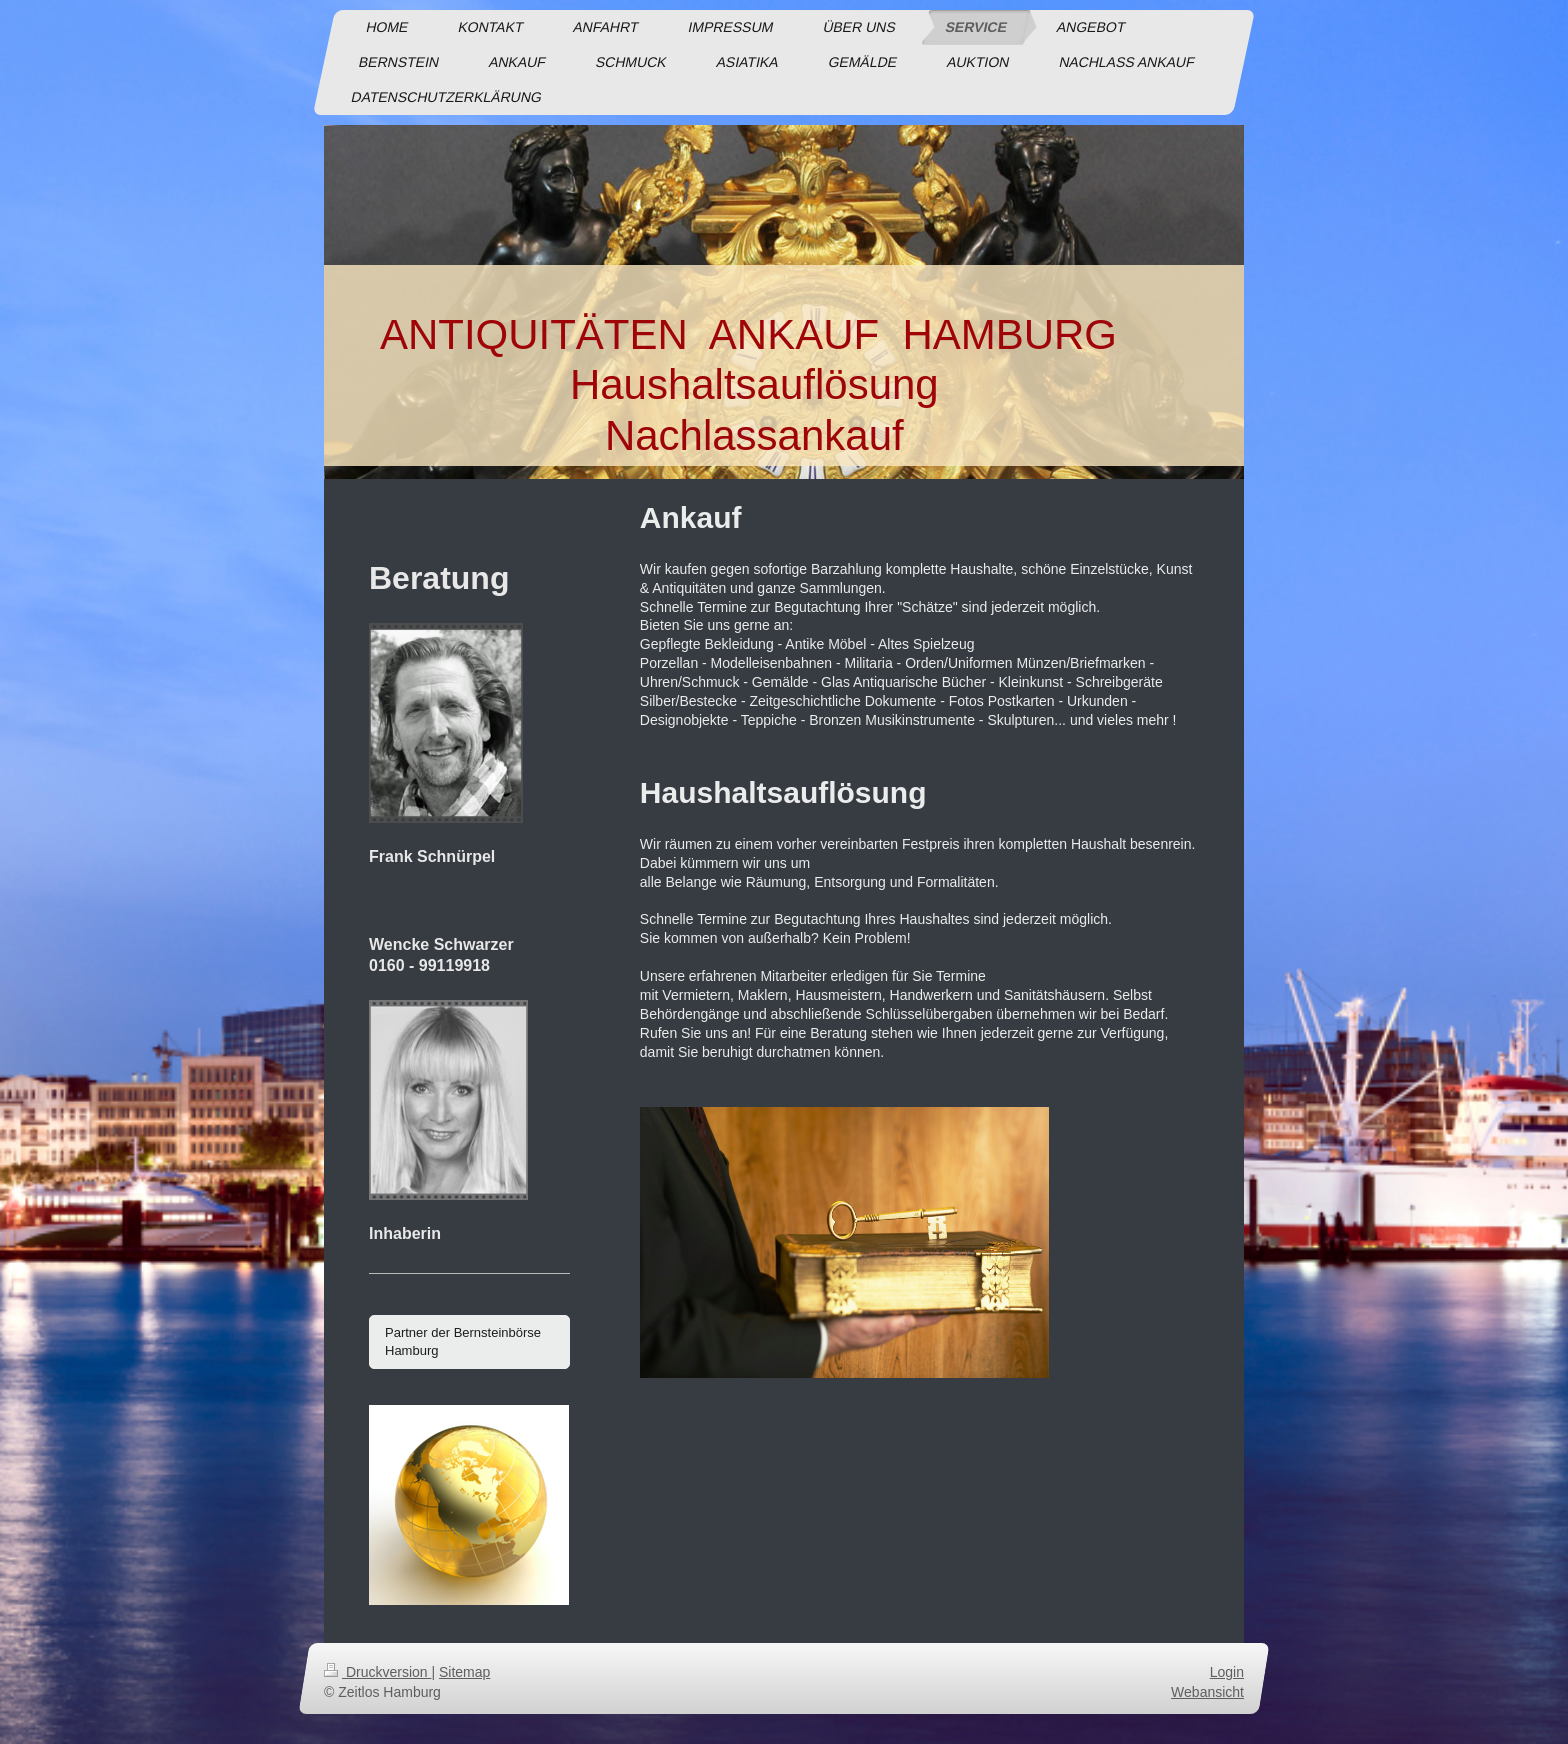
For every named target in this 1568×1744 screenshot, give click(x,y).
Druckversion (377, 1672)
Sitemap (464, 1672)
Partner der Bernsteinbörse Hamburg (463, 1341)
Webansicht (1207, 1691)
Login (1227, 1672)
